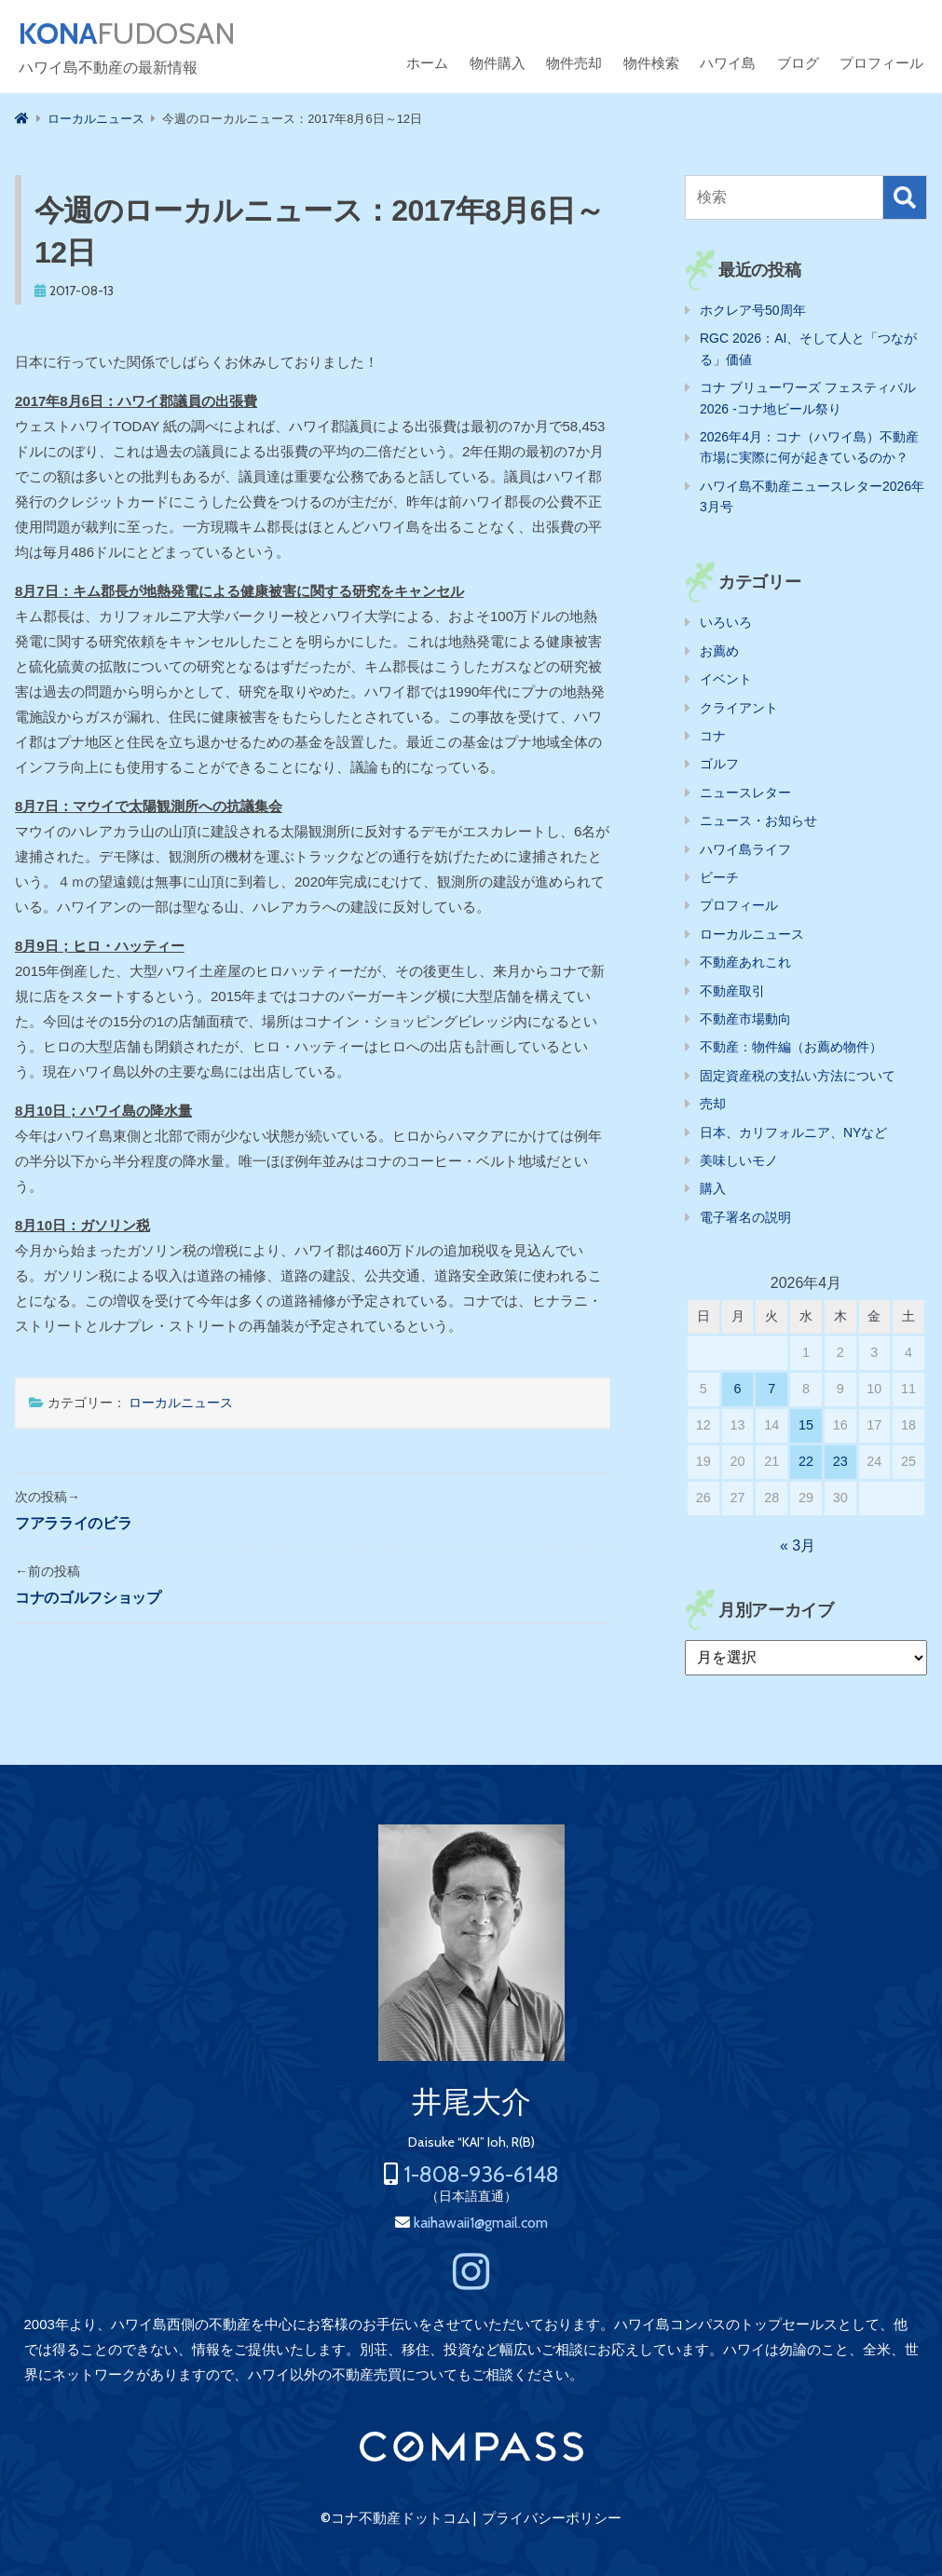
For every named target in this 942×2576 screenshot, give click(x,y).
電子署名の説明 (745, 1217)
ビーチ (719, 877)
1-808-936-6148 (481, 2174)
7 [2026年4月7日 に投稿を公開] (771, 1388)
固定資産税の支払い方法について (797, 1075)
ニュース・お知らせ (758, 820)
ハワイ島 (728, 63)
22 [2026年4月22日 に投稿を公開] (806, 1461)
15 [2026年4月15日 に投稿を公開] (806, 1424)
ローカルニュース (181, 1402)
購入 (713, 1188)
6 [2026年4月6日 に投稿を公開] (738, 1388)
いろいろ (726, 622)
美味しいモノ (739, 1160)
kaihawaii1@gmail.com (481, 2222)
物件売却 (574, 63)
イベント (726, 678)
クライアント (739, 707)
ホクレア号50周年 (753, 310)
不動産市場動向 (745, 1018)
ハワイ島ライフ (745, 849)
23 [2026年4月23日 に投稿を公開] (840, 1461)
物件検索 (651, 63)
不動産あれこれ (745, 962)
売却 (713, 1103)
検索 (904, 197)
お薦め (719, 651)
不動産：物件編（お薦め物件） (791, 1046)
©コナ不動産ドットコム (396, 2518)
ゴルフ (719, 763)
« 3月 (797, 1545)
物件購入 (498, 63)
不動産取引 (732, 990)
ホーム (427, 63)
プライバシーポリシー (551, 2518)
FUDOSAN (127, 33)
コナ (713, 735)
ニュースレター (745, 792)
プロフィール (881, 63)
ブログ (798, 63)
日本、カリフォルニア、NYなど (793, 1132)
